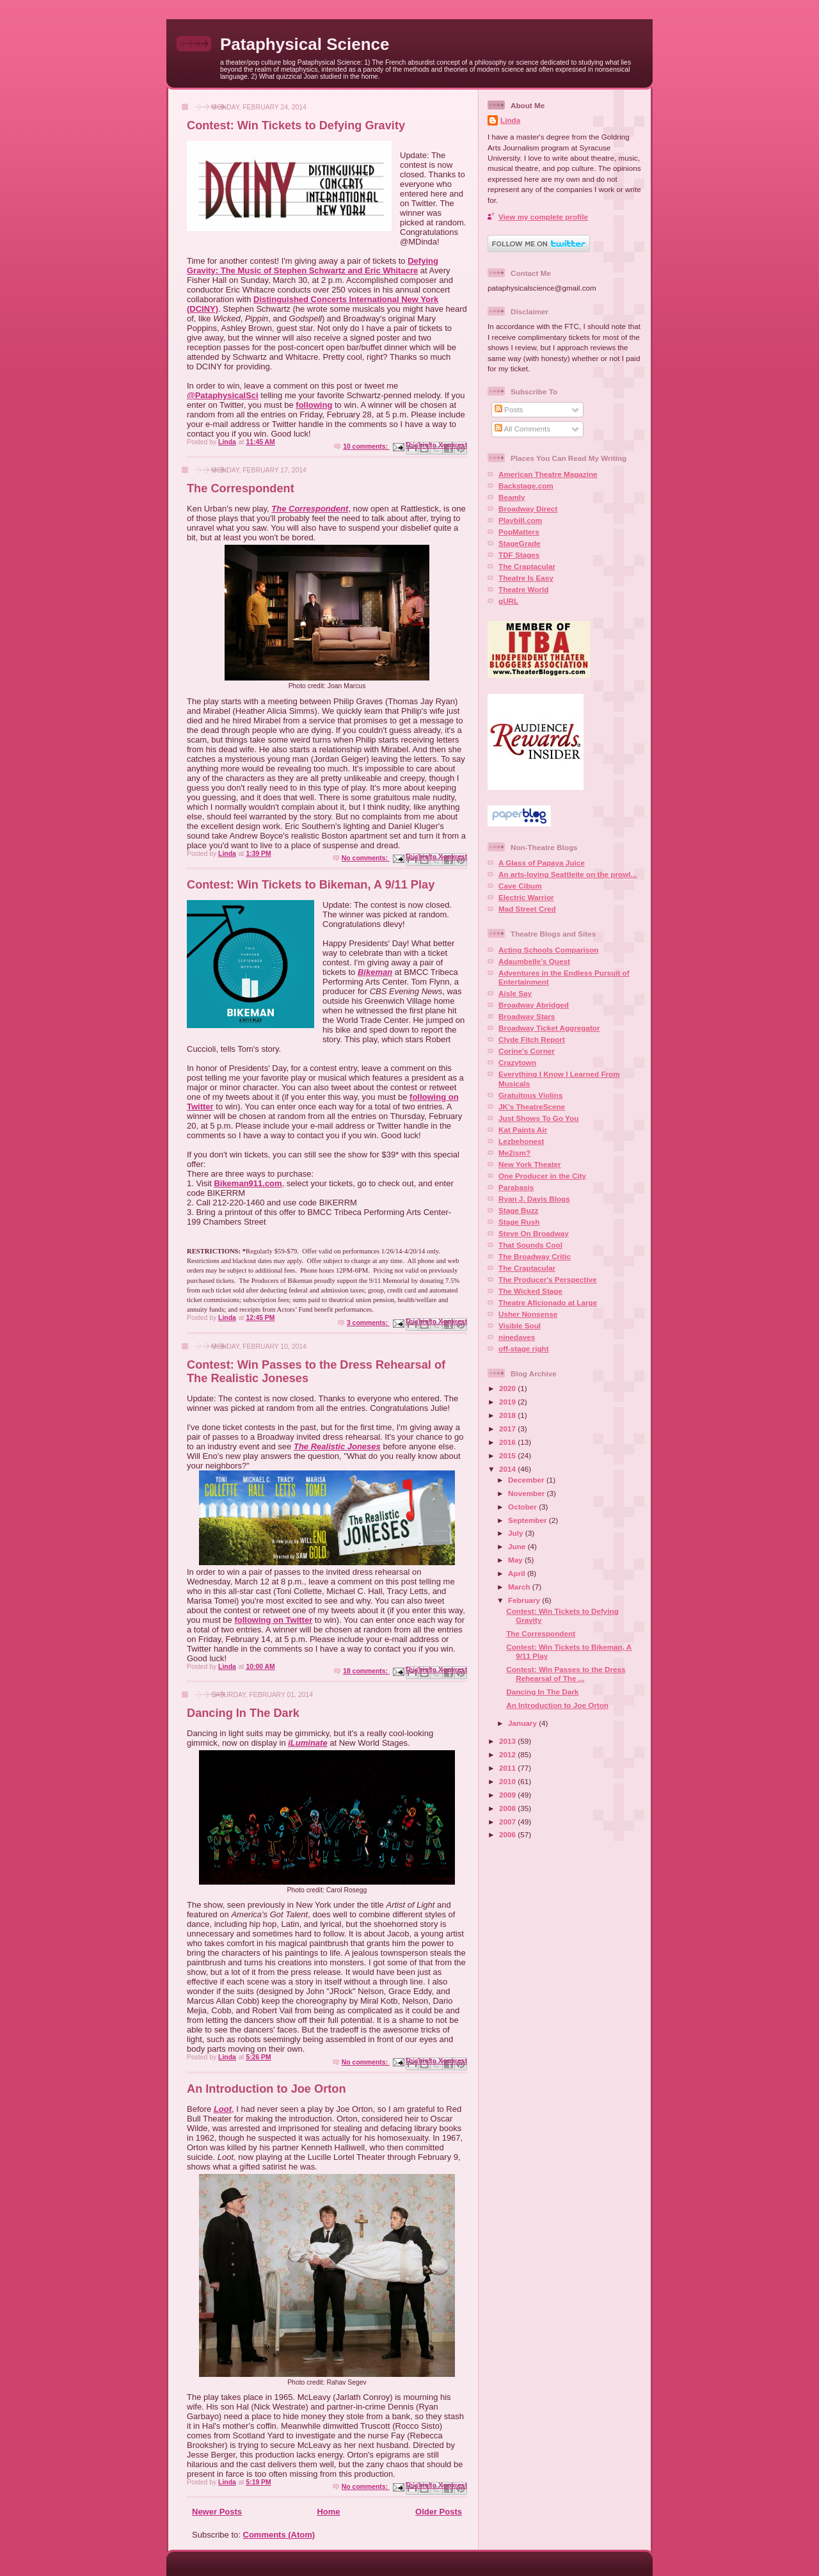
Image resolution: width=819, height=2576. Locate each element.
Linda (510, 120)
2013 (508, 1741)
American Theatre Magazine (548, 474)
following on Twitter (273, 1620)
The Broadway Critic (534, 1256)
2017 (508, 1428)
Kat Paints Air (522, 1129)
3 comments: (368, 1322)
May (516, 1560)
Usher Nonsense (527, 1314)
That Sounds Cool (530, 1245)
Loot (223, 2109)
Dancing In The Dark (243, 1713)
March (520, 1586)
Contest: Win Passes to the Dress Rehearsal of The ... (565, 1673)
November (527, 1493)
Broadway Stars (526, 1016)
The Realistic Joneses (337, 1446)
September (528, 1520)
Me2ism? (514, 1152)
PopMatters (518, 531)
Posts (509, 409)
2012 (508, 1754)
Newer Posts (217, 2511)
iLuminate (307, 1743)
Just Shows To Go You (538, 1118)
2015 (508, 1455)
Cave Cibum (520, 885)
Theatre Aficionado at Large (547, 1302)
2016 (508, 1442)
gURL (508, 601)
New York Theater (529, 1164)
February (525, 1600)
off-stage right (523, 1348)
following (314, 405)
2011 (508, 1768)
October (523, 1506)
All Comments (522, 428)
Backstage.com (525, 485)
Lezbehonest (521, 1141)
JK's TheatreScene (531, 1106)
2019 (508, 1401)
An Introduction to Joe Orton (266, 2088)
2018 (508, 1415)
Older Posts (438, 2511)
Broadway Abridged (533, 1005)
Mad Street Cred (527, 909)
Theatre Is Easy (525, 578)
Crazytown (517, 1062)
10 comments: (366, 446)
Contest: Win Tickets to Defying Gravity (296, 125)
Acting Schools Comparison (548, 950)
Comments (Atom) (279, 2535)
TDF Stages (518, 555)
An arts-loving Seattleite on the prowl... (567, 874)
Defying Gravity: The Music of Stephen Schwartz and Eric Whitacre (312, 265)
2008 (508, 1808)
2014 (508, 1469)
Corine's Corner (526, 1051)
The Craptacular (526, 566)
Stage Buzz (518, 1210)
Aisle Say (515, 993)
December (527, 1480)
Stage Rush (518, 1222)
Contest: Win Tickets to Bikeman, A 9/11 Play (310, 884)
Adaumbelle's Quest (534, 961)
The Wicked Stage (530, 1291)
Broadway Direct (527, 508)
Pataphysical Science (304, 44)
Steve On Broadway (533, 1233)
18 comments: (366, 1671)
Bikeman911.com (248, 1183)
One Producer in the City (542, 1175)
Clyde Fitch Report (531, 1039)
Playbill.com (520, 520)
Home (328, 2511)
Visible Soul (519, 1325)
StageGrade (519, 543)
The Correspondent (240, 488)
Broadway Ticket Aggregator (549, 1028)
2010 (508, 1781)
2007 (508, 1821)
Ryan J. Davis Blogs (534, 1199)
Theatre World (523, 589)
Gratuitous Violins (530, 1095)
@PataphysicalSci (222, 395)
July (516, 1533)
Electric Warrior (526, 897)
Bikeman (375, 972)
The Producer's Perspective (547, 1279)
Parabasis (516, 1187)
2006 (508, 1834)
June (518, 1546)
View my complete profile (543, 217)
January (523, 1723)
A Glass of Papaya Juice (541, 862)
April (517, 1573)
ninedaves (516, 1337)
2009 (508, 1795)
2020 (508, 1388)
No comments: (366, 858)
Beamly (511, 497)
